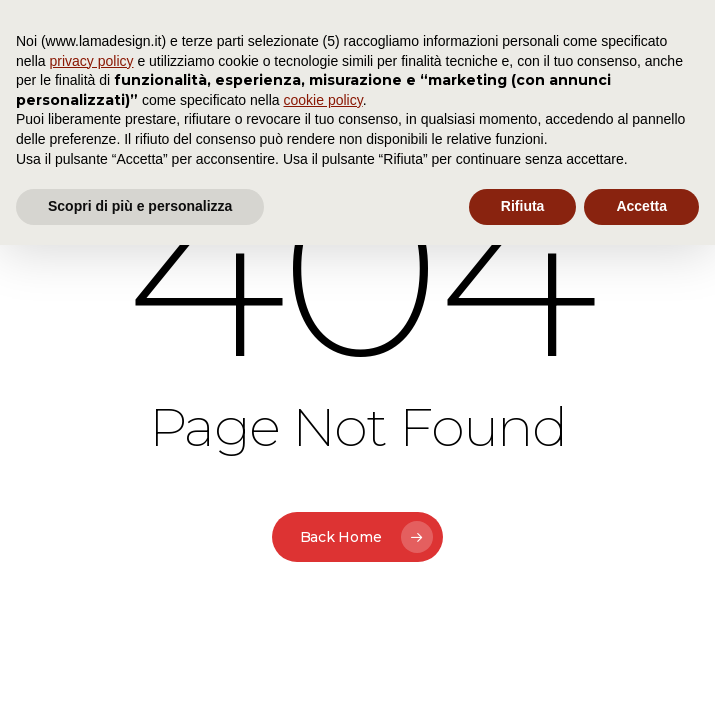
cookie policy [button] (323, 100)
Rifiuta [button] (523, 206)
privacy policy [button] (91, 61)
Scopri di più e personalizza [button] (140, 206)
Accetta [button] (641, 206)
